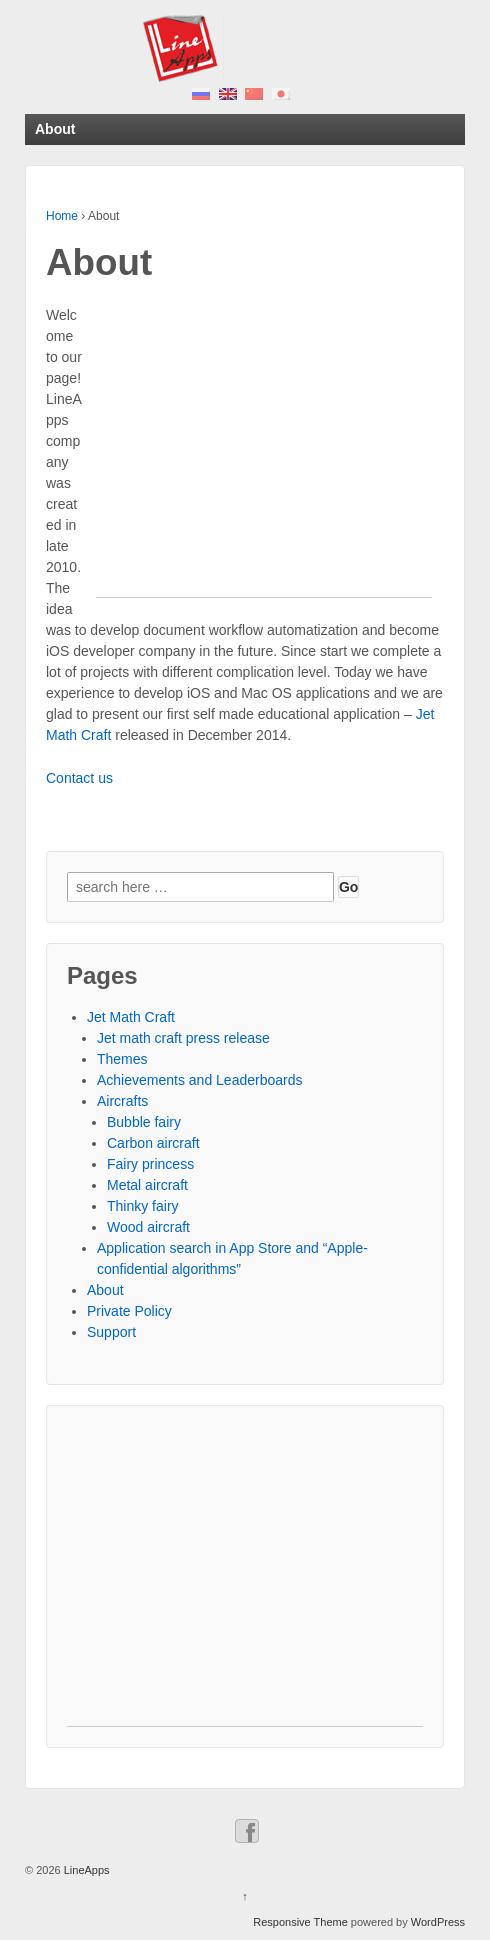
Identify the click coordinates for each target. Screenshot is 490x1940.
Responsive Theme (300, 1922)
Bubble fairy (144, 1122)
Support (111, 1332)
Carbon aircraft (153, 1143)
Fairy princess (150, 1164)
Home (62, 216)
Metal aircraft (147, 1185)
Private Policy (129, 1311)
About (105, 1290)
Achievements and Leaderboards (199, 1080)
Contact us (79, 778)
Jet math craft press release (183, 1038)
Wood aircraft (148, 1227)
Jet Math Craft (131, 1017)
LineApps (85, 1870)
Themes (122, 1059)
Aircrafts (122, 1101)
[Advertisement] (264, 457)
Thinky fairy (143, 1206)
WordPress (438, 1922)
